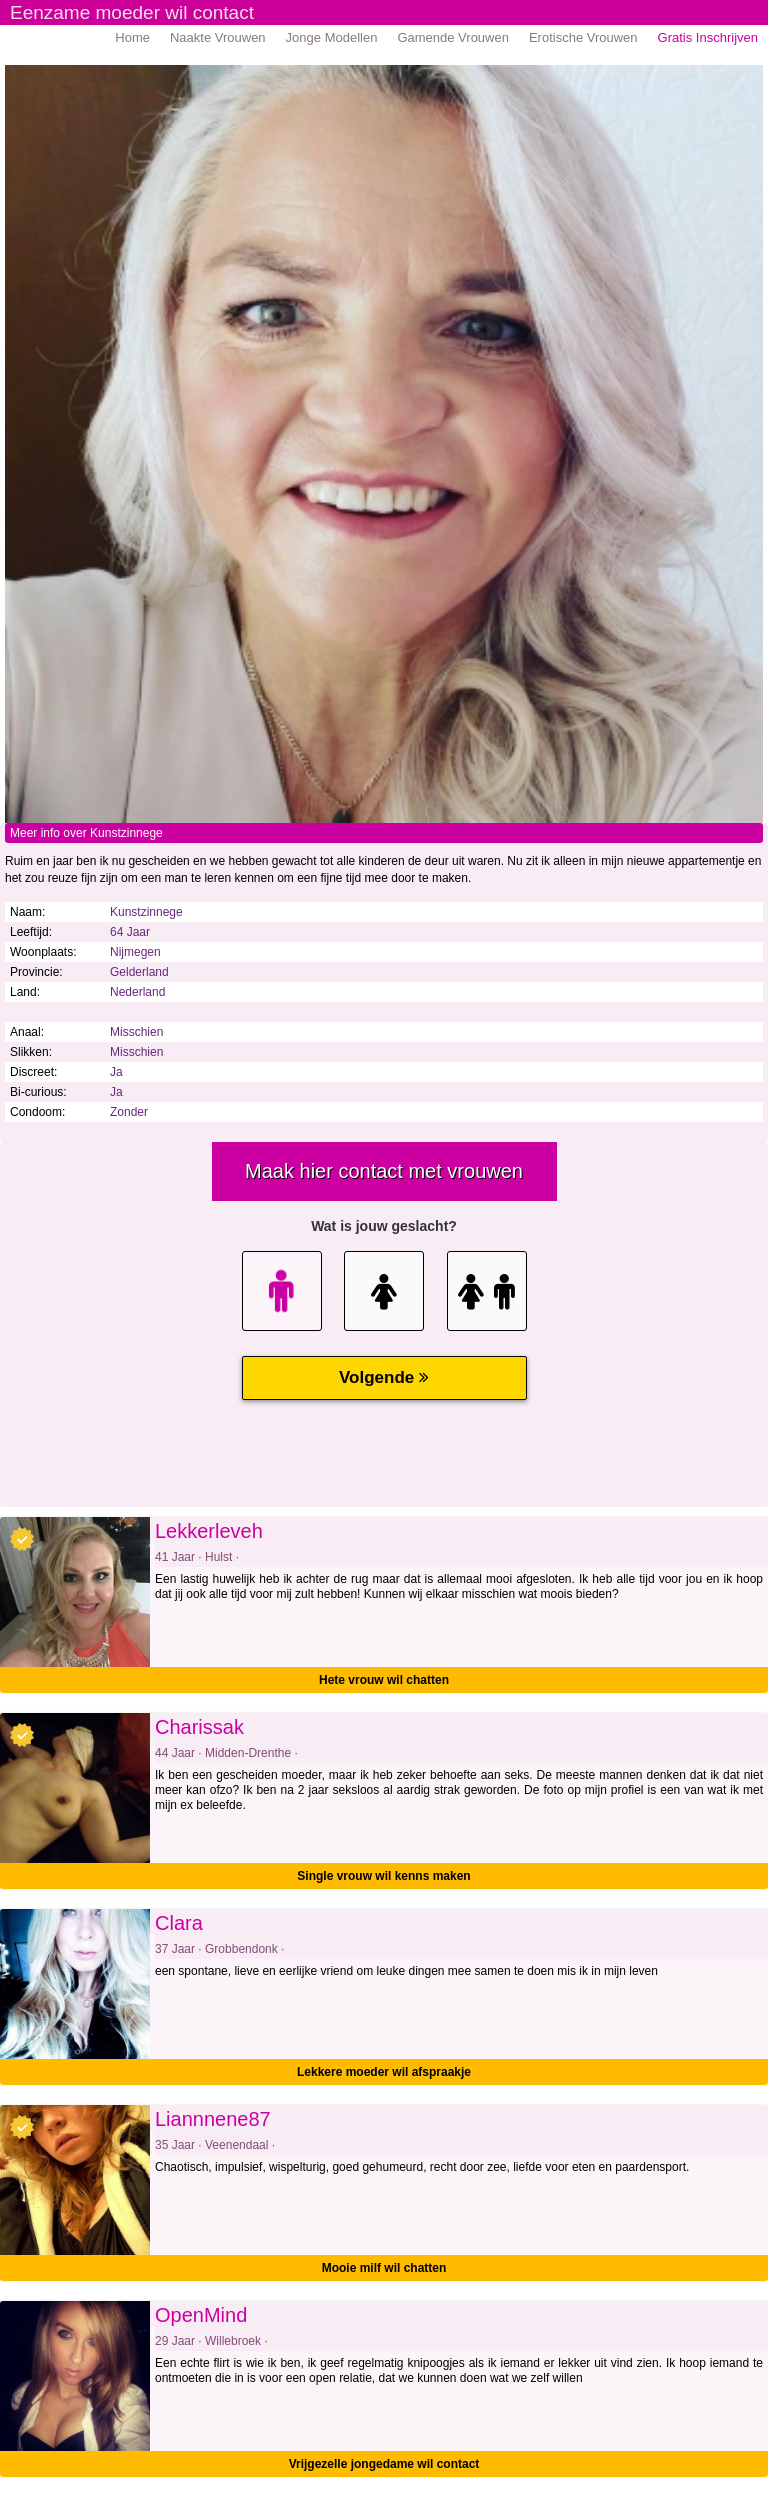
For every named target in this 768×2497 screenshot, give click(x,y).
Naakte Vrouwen (218, 37)
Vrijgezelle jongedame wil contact (384, 2464)
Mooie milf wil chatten (384, 2268)
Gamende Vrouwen (453, 37)
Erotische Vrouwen (583, 37)
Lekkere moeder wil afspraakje (384, 2072)
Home (132, 37)
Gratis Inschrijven (708, 37)
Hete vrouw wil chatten (384, 1680)
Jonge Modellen (332, 37)
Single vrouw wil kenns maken (383, 1876)
